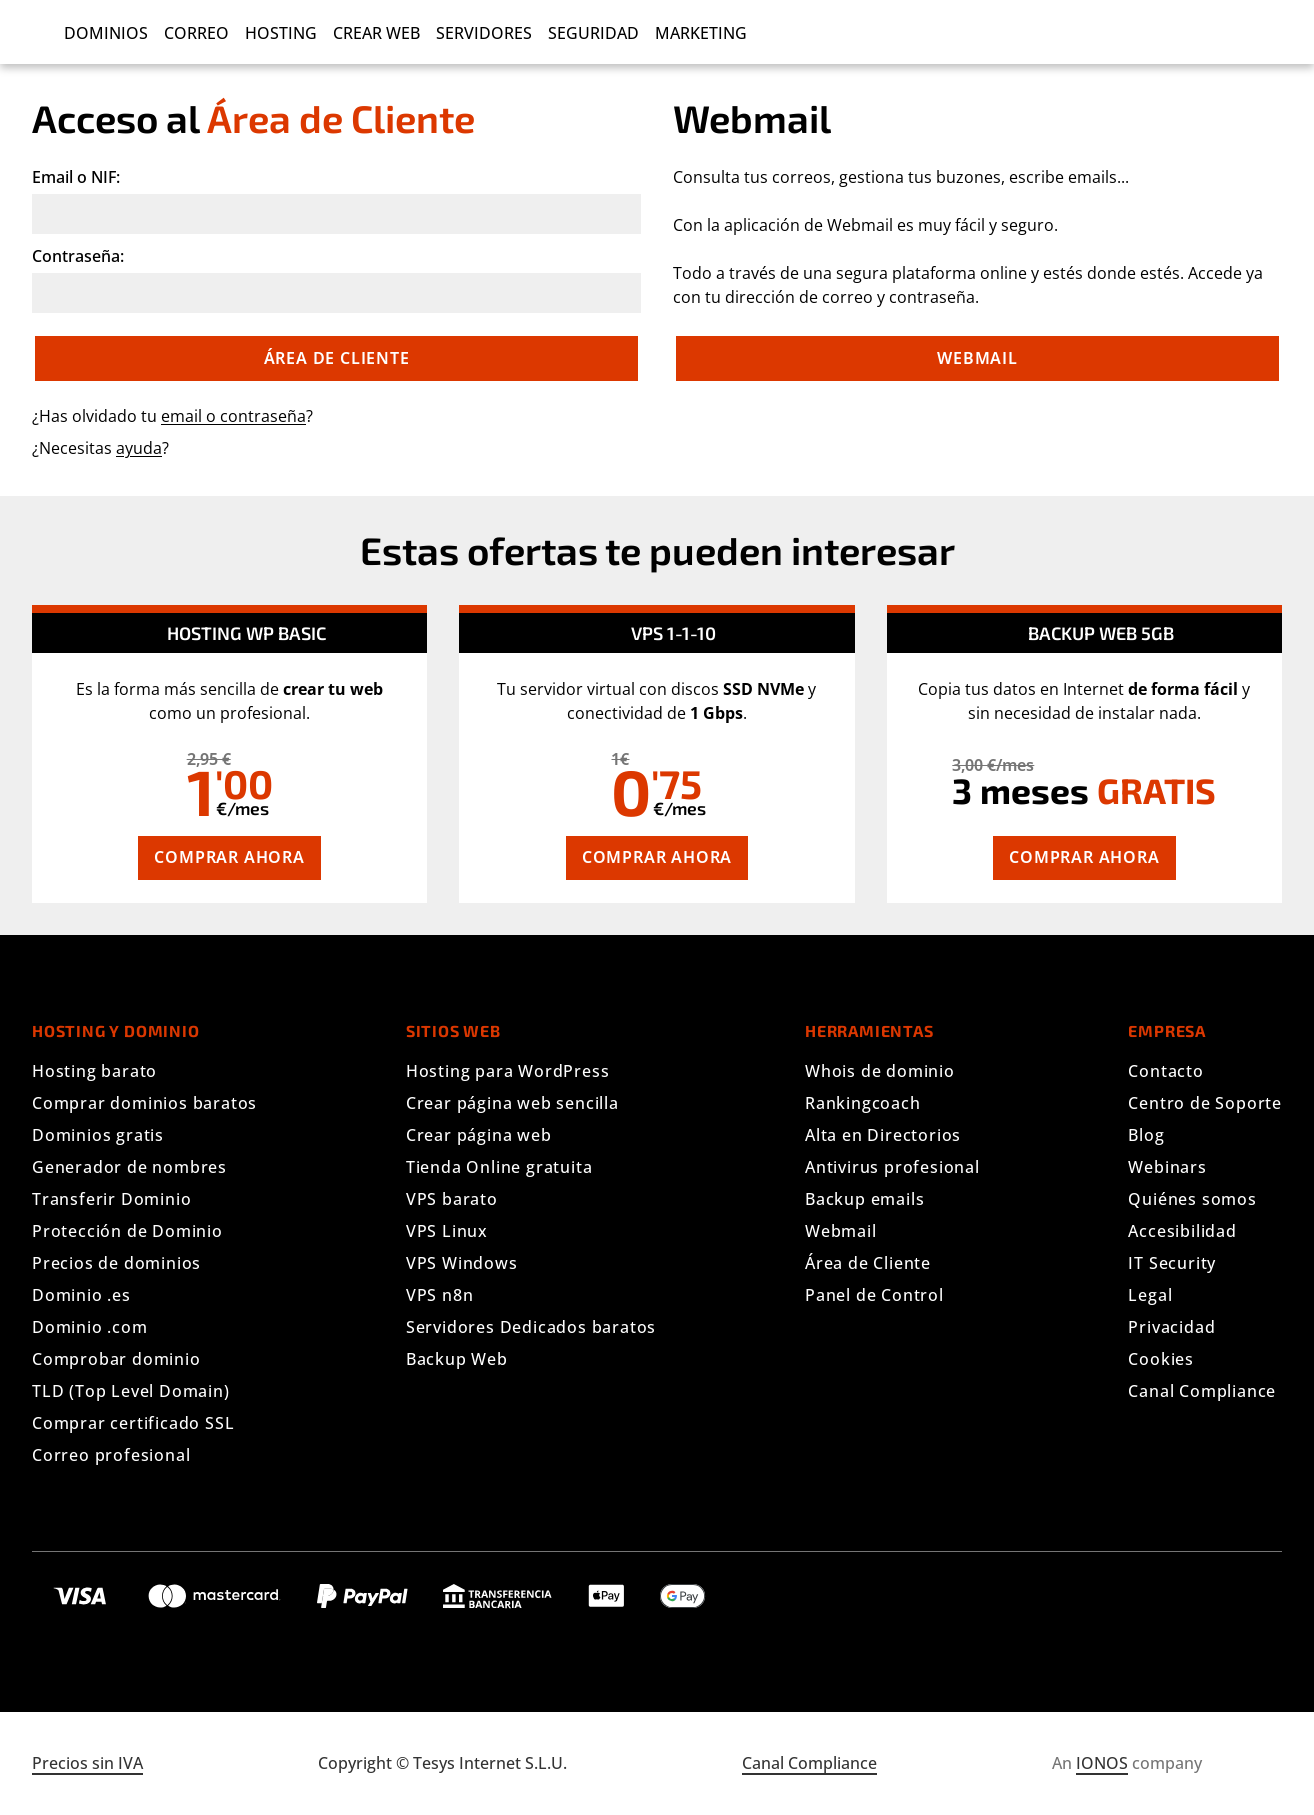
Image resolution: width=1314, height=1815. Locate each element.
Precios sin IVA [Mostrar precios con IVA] (87, 1763)
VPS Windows (462, 1263)
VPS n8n (440, 1295)
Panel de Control (874, 1295)
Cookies (1161, 1359)
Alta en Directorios (883, 1135)
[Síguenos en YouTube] (1246, 1592)
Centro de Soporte (1205, 1103)
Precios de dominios (116, 1263)
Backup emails (864, 1199)
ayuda (139, 448)
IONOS (1102, 1763)
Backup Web (457, 1359)
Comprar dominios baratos (144, 1103)
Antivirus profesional (892, 1167)
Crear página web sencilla (512, 1103)
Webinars (1167, 1167)
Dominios (106, 33)
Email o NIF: (76, 177)
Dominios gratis (98, 1135)
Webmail (977, 358)
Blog (1146, 1135)
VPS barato (452, 1199)
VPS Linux (447, 1231)
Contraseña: (78, 256)
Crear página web (479, 1135)
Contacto (1165, 1071)
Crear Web (376, 33)
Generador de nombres (129, 1167)
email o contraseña (233, 416)
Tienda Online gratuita (499, 1167)
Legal (1150, 1295)
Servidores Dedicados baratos (531, 1327)
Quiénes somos (1192, 1199)
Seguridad (593, 33)
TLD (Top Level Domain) (131, 1391)
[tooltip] (263, 759)
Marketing (701, 33)
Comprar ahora (229, 857)
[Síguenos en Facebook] (1178, 1592)
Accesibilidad (1182, 1231)
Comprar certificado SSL (133, 1423)
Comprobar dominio (116, 1359)
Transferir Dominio (111, 1199)
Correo (196, 33)
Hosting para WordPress (508, 1071)
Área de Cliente (868, 1263)
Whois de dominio (880, 1071)
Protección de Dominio (127, 1231)
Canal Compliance (1202, 1391)
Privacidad (1171, 1327)
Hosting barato (94, 1071)
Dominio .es (81, 1295)
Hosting (281, 33)
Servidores (484, 33)
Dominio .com (90, 1327)
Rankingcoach (863, 1103)
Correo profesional (111, 1455)
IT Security (1172, 1263)
